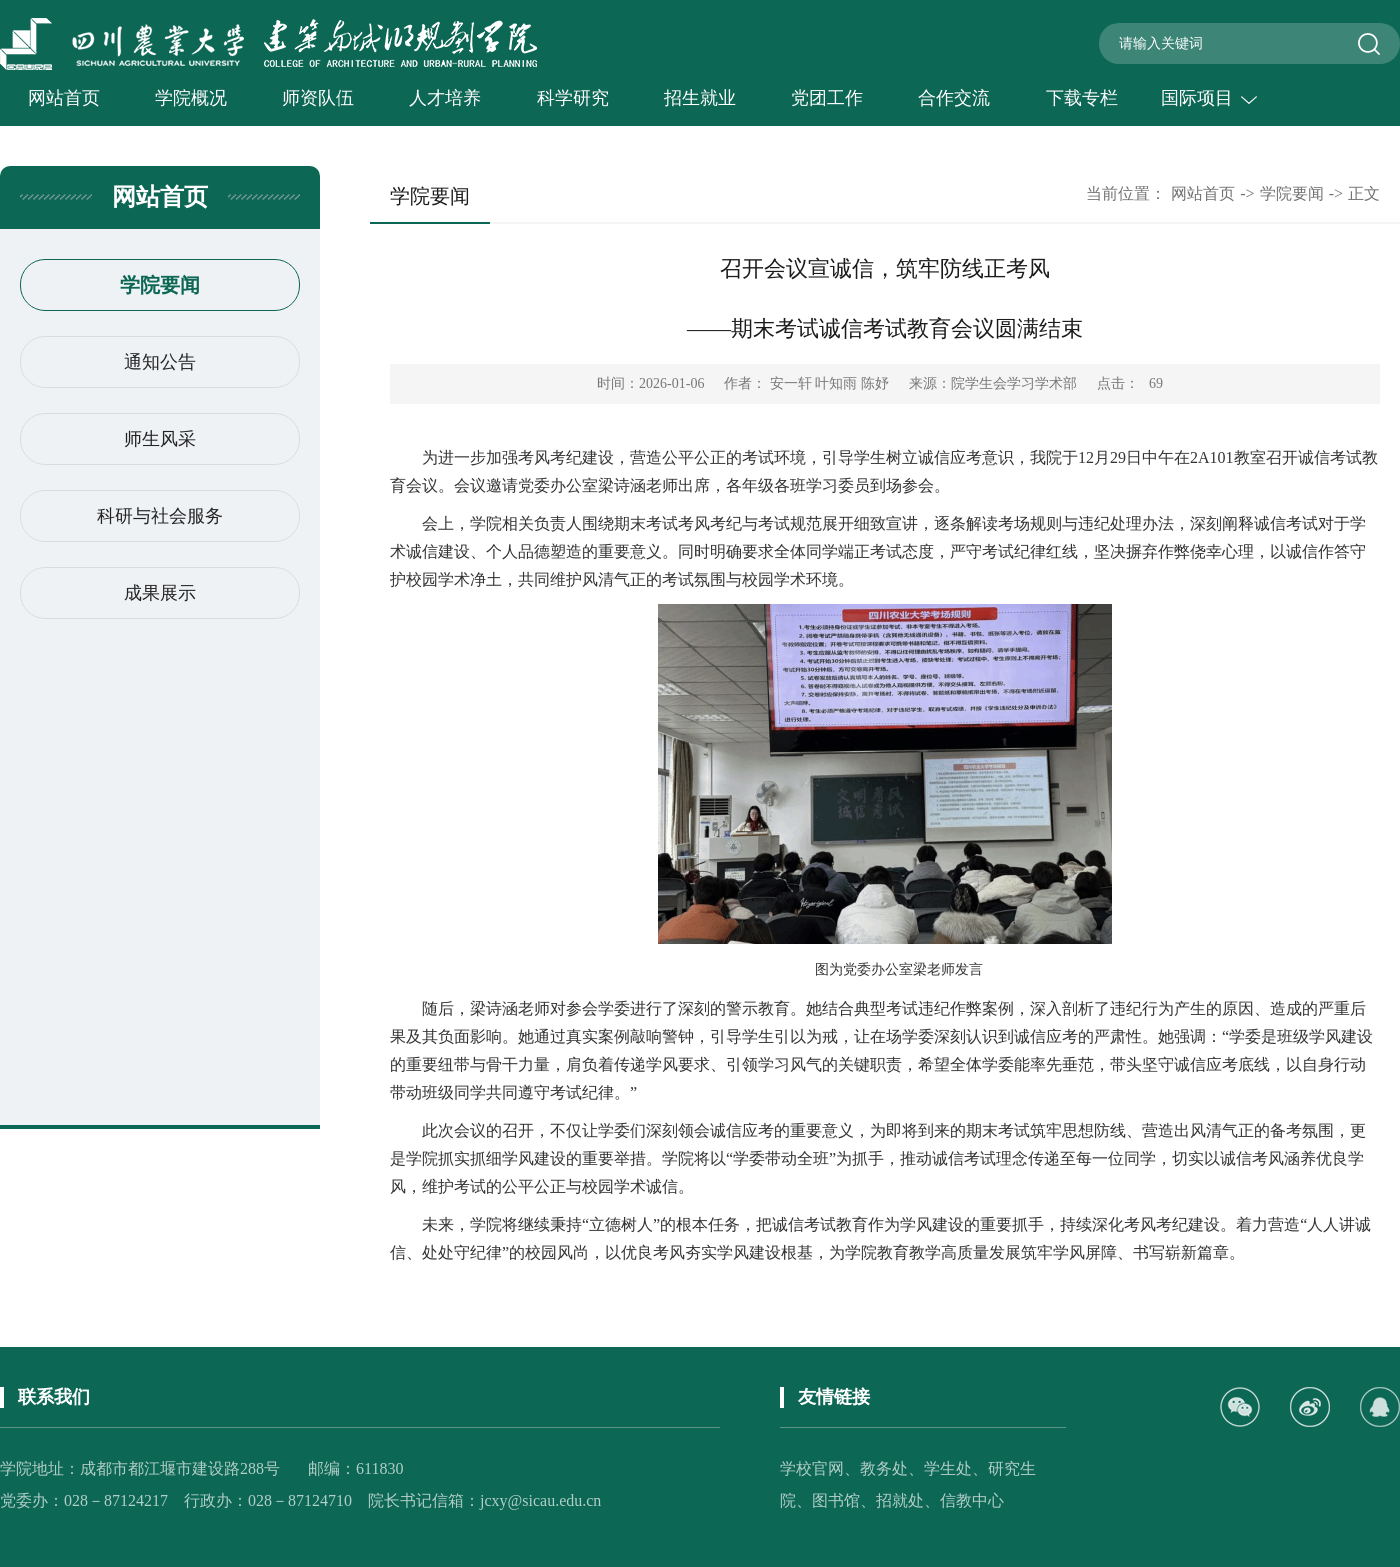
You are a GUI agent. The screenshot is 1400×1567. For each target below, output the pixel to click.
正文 (1364, 193)
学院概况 (191, 98)
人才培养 (445, 98)
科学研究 (573, 98)
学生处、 (956, 1468)
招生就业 (700, 98)
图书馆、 (844, 1500)
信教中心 (972, 1500)
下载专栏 (1082, 98)
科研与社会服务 (160, 516)
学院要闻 (160, 285)
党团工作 (827, 98)
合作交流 (954, 98)
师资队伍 (318, 98)
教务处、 (892, 1468)
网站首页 (64, 98)
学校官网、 (820, 1468)
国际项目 (1209, 98)
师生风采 (160, 439)
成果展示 (160, 593)
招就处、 (908, 1500)
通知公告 (160, 362)
